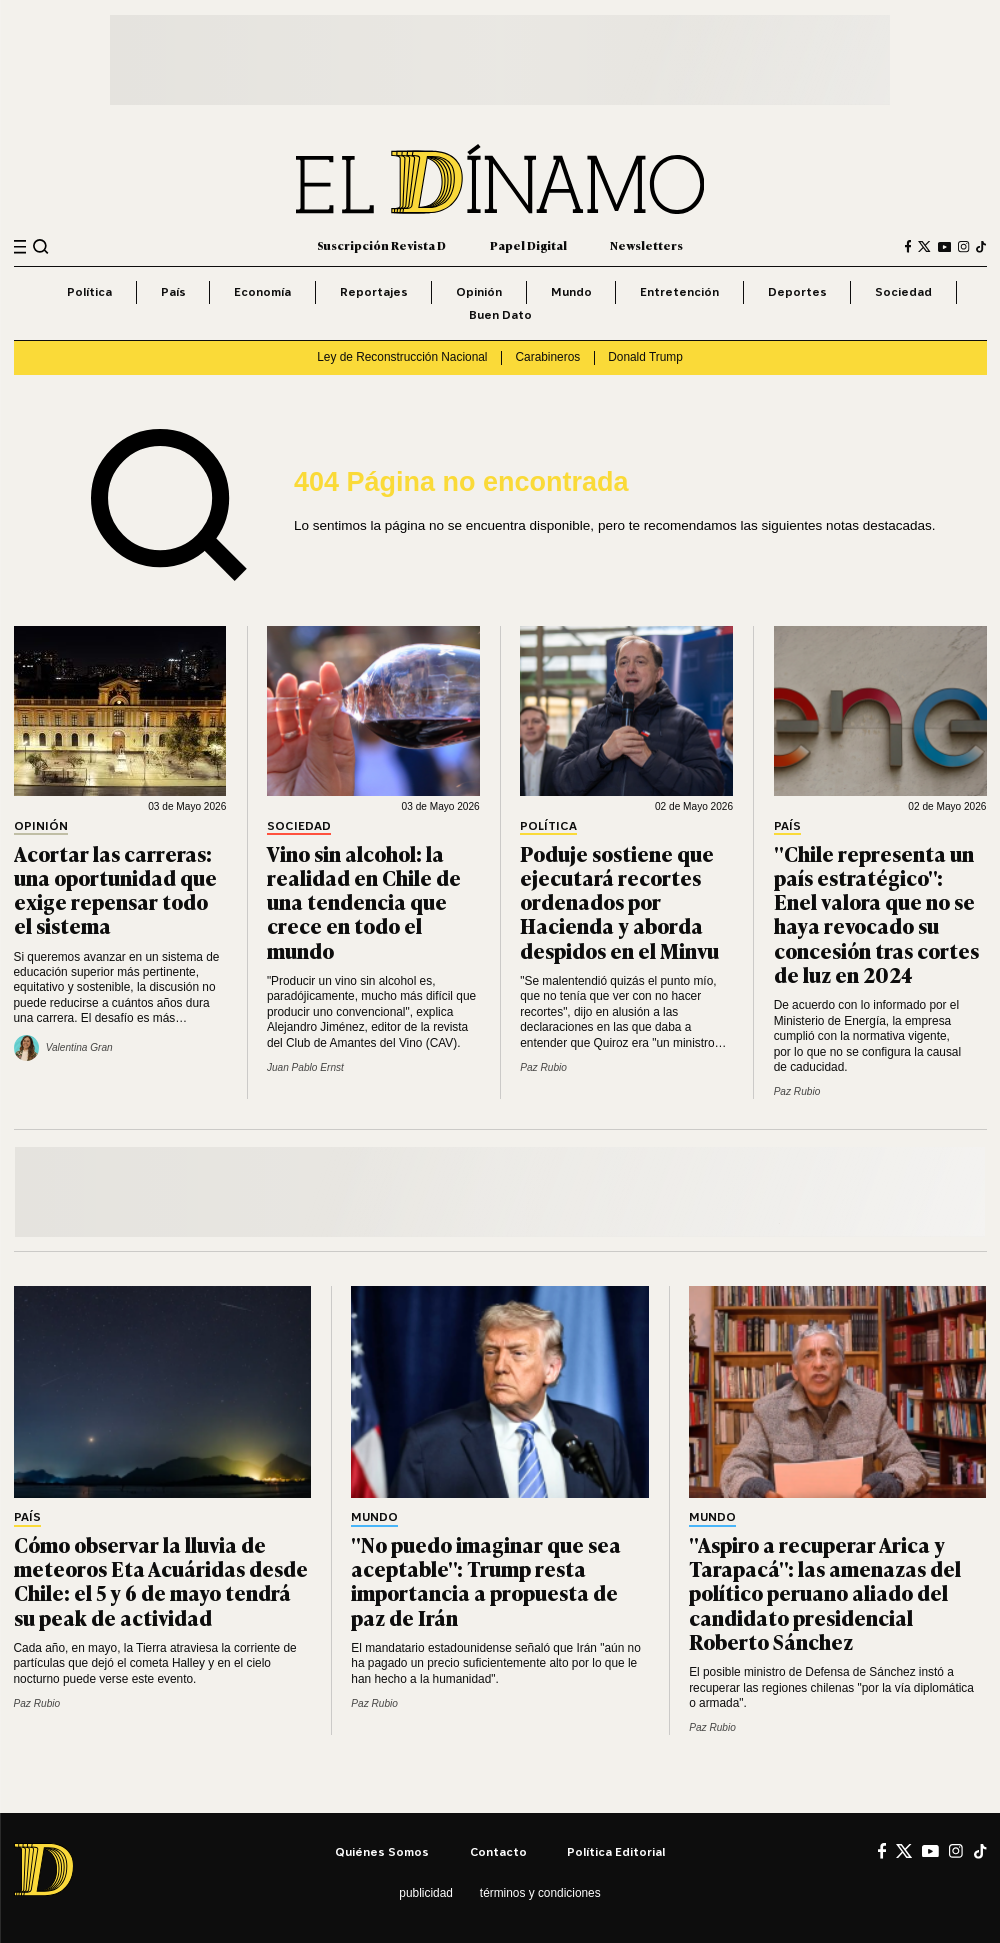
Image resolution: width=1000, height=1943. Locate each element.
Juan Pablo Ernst (305, 1067)
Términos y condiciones (540, 1893)
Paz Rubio (543, 1067)
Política (89, 291)
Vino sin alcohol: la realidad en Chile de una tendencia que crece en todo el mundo (364, 901)
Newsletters (646, 245)
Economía (262, 291)
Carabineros (548, 357)
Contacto (498, 1851)
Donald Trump (645, 357)
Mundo (571, 291)
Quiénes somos (382, 1851)
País (173, 291)
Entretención (679, 291)
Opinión (479, 291)
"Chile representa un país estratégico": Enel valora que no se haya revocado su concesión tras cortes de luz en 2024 (876, 913)
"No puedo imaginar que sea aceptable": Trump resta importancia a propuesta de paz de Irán (486, 1580)
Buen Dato (500, 314)
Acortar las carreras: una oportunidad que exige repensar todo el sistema (115, 889)
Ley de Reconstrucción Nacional (402, 357)
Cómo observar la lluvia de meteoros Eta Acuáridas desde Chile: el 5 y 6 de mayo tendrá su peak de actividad (161, 1580)
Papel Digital (528, 245)
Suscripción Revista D (381, 245)
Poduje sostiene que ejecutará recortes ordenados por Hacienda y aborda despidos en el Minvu (619, 901)
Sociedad (903, 291)
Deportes (797, 291)
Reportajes (374, 291)
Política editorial (616, 1851)
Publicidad (425, 1893)
